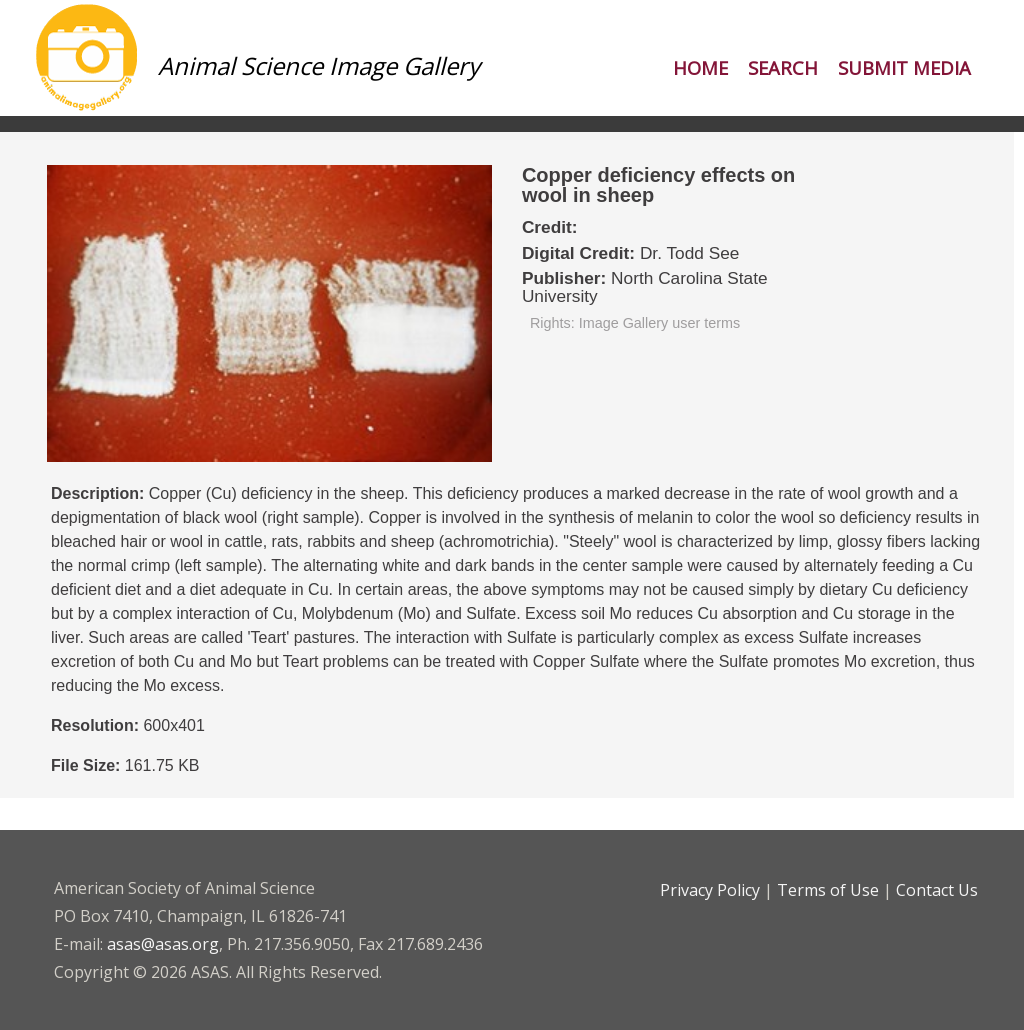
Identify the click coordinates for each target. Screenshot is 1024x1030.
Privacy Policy (710, 890)
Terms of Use (828, 890)
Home (700, 67)
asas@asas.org (163, 944)
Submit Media (904, 67)
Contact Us (937, 890)
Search (783, 67)
